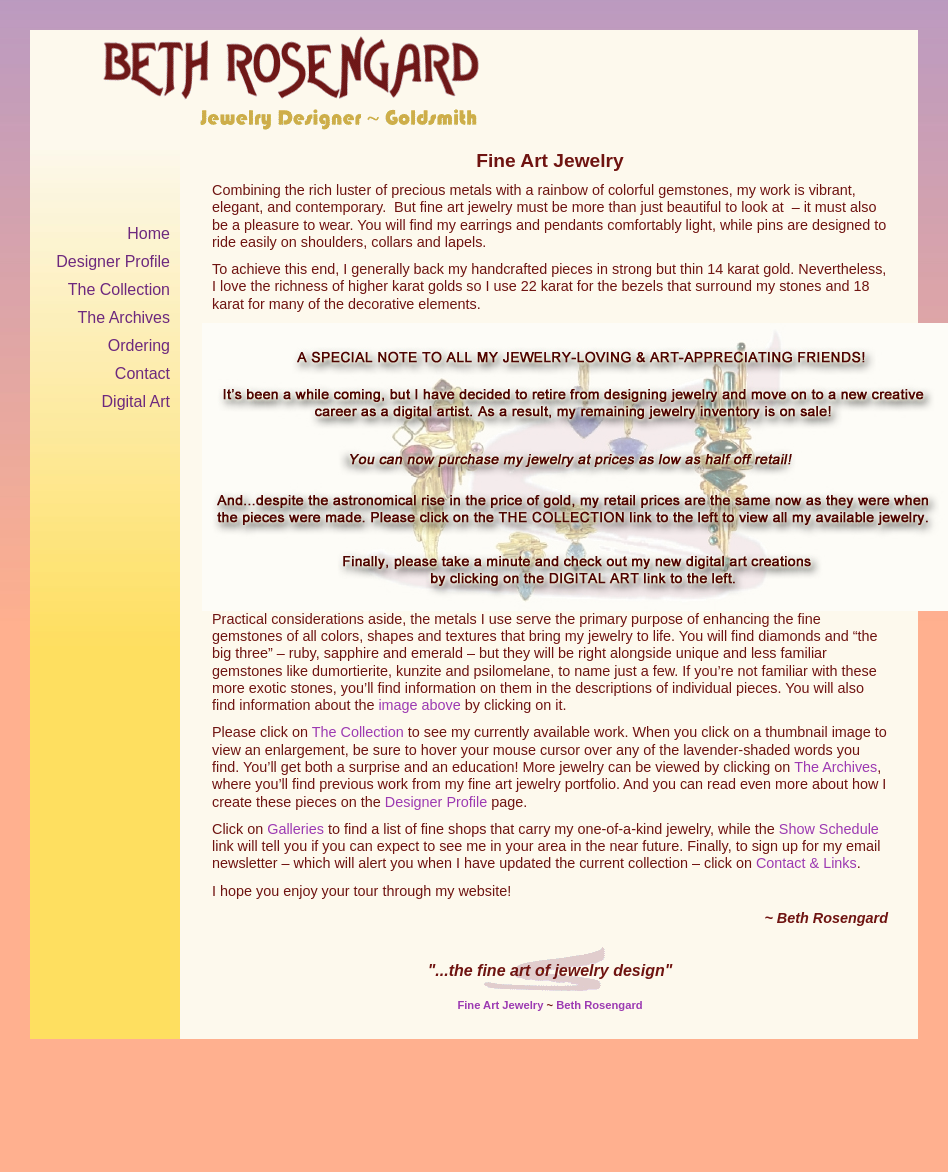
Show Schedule (829, 829)
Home (148, 233)
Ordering (139, 345)
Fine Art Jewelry (500, 1005)
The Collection (119, 289)
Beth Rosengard (599, 1005)
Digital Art (136, 401)
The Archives (124, 317)
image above (419, 705)
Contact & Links (806, 863)
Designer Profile (113, 261)
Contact (142, 373)
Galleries (295, 829)
